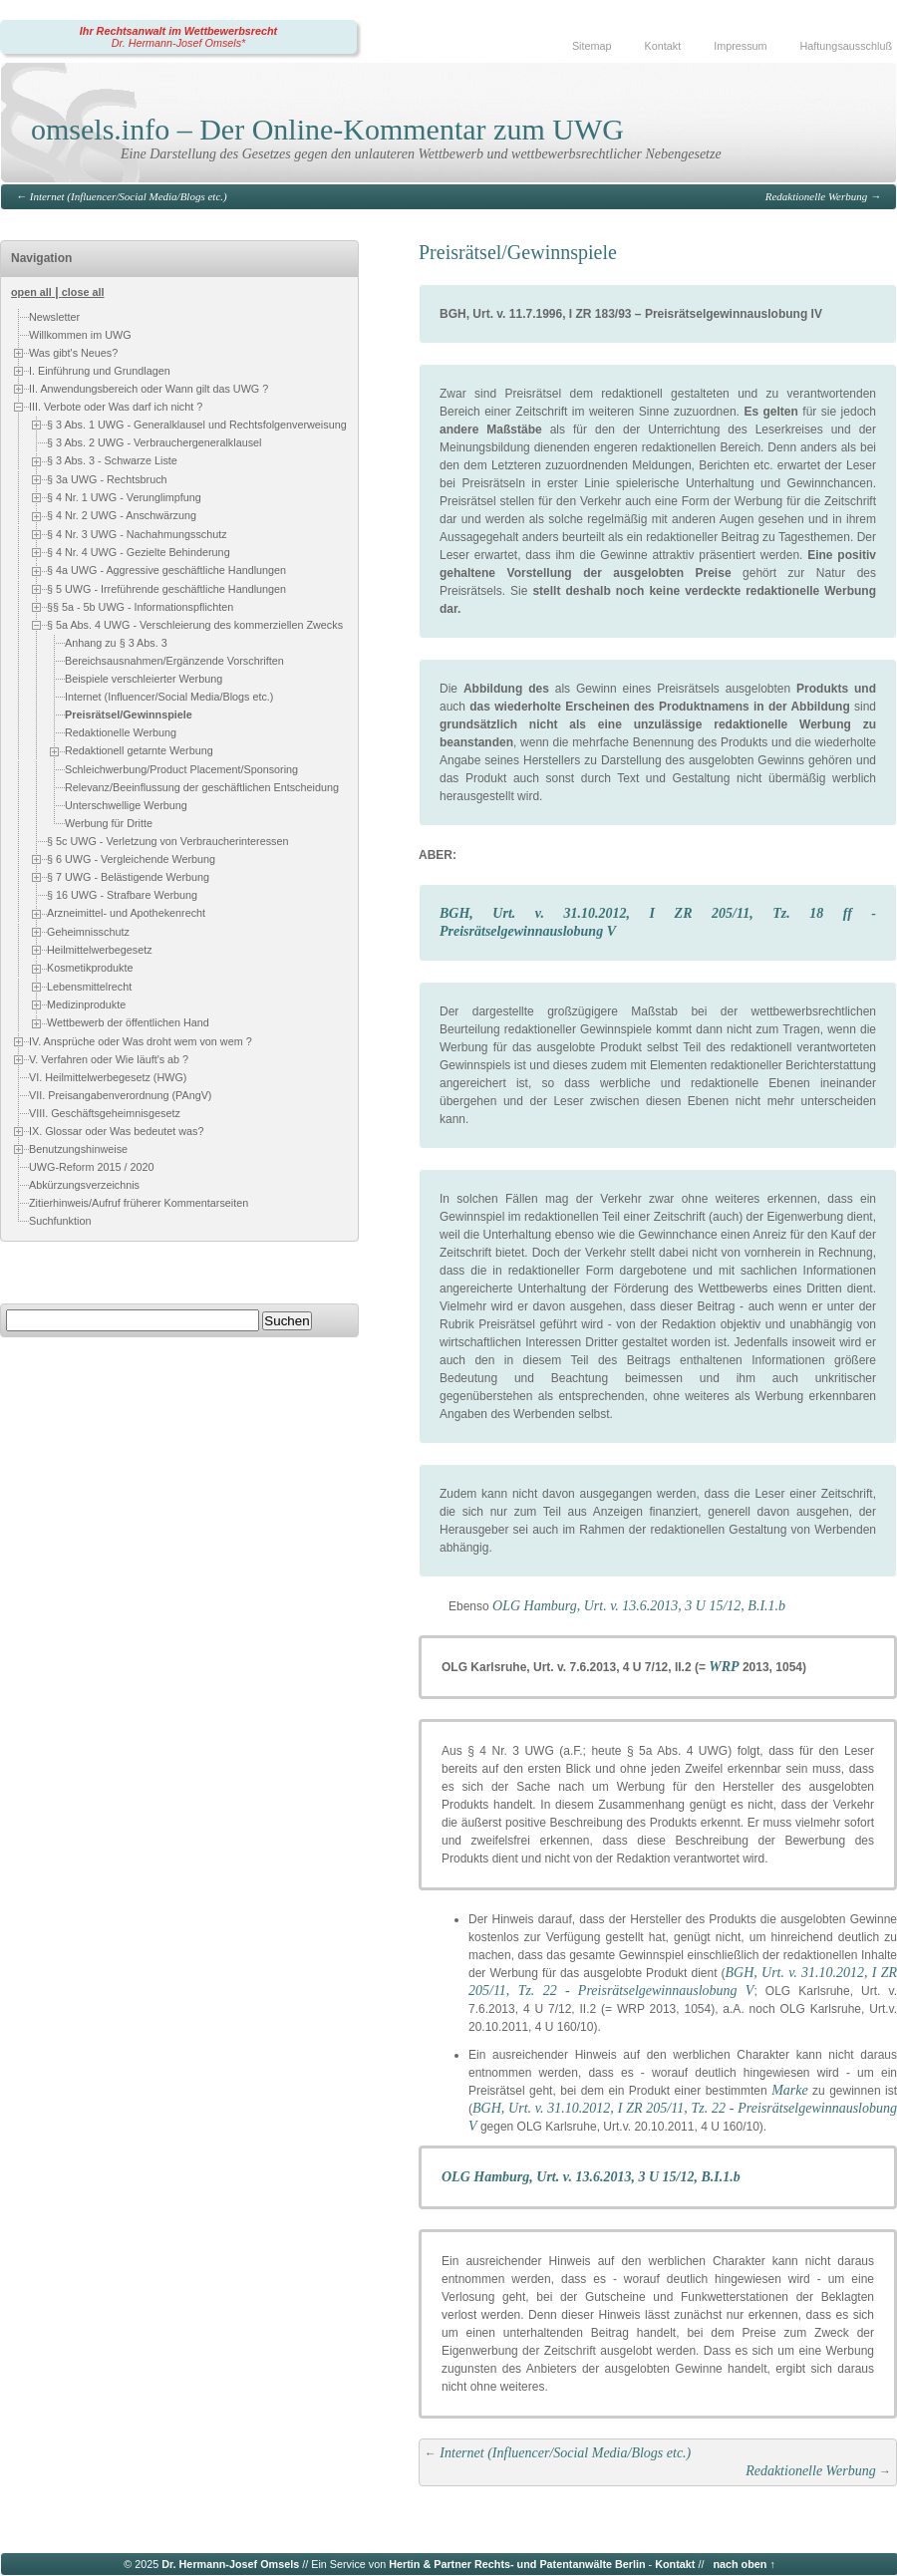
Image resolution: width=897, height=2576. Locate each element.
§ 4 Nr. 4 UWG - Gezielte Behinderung (138, 552)
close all (83, 292)
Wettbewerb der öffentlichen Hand (128, 1022)
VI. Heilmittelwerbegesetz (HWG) (107, 1077)
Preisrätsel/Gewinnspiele (128, 715)
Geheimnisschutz (88, 932)
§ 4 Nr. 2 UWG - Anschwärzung (121, 515)
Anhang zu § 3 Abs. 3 (116, 644)
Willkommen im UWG (80, 335)
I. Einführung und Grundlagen (99, 371)
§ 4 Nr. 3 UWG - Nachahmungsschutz (137, 534)
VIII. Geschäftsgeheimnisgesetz (104, 1113)
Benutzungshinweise (78, 1148)
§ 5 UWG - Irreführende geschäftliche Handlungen (166, 589)
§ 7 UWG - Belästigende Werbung (128, 877)
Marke (789, 2090)
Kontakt (663, 46)
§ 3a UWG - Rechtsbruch (107, 479)
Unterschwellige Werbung (126, 805)
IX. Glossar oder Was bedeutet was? (116, 1130)
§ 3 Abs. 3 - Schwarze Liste (112, 460)
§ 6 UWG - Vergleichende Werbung (131, 859)
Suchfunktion (60, 1221)
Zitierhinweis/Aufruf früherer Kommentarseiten (138, 1203)
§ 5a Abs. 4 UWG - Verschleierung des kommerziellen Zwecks (195, 625)
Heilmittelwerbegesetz (99, 950)
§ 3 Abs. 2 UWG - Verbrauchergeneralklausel (154, 442)
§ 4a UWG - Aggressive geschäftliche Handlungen (166, 570)
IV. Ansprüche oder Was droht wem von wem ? (140, 1040)
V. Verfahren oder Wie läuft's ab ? (108, 1058)
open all (31, 292)
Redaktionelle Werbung (816, 196)
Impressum (740, 46)
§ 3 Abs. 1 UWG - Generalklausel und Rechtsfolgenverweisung (197, 424)
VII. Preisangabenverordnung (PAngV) (120, 1095)
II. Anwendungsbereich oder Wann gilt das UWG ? (148, 389)
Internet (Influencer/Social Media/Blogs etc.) (128, 196)
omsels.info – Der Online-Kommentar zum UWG (327, 129)
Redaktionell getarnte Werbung (139, 751)
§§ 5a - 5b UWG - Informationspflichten (140, 607)
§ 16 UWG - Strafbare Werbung (122, 896)
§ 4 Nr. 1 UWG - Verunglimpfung (124, 497)
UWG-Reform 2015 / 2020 (91, 1167)
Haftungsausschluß (846, 46)
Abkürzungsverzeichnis (84, 1185)
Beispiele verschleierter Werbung (143, 680)
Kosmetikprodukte (90, 968)
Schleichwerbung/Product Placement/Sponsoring (181, 769)
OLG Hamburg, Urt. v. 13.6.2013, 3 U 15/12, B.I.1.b (638, 1605)
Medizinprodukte (86, 1004)
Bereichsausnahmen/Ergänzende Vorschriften (174, 662)
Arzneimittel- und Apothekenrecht (126, 914)
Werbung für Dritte (108, 823)
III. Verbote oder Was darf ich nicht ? (115, 407)
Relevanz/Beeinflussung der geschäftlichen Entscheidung (202, 787)
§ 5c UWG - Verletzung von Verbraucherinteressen (167, 841)
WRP (724, 1666)
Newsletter (54, 317)
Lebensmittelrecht (89, 987)
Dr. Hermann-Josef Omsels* (179, 43)
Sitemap (592, 46)
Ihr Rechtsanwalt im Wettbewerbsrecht (178, 31)
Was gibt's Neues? (73, 353)
